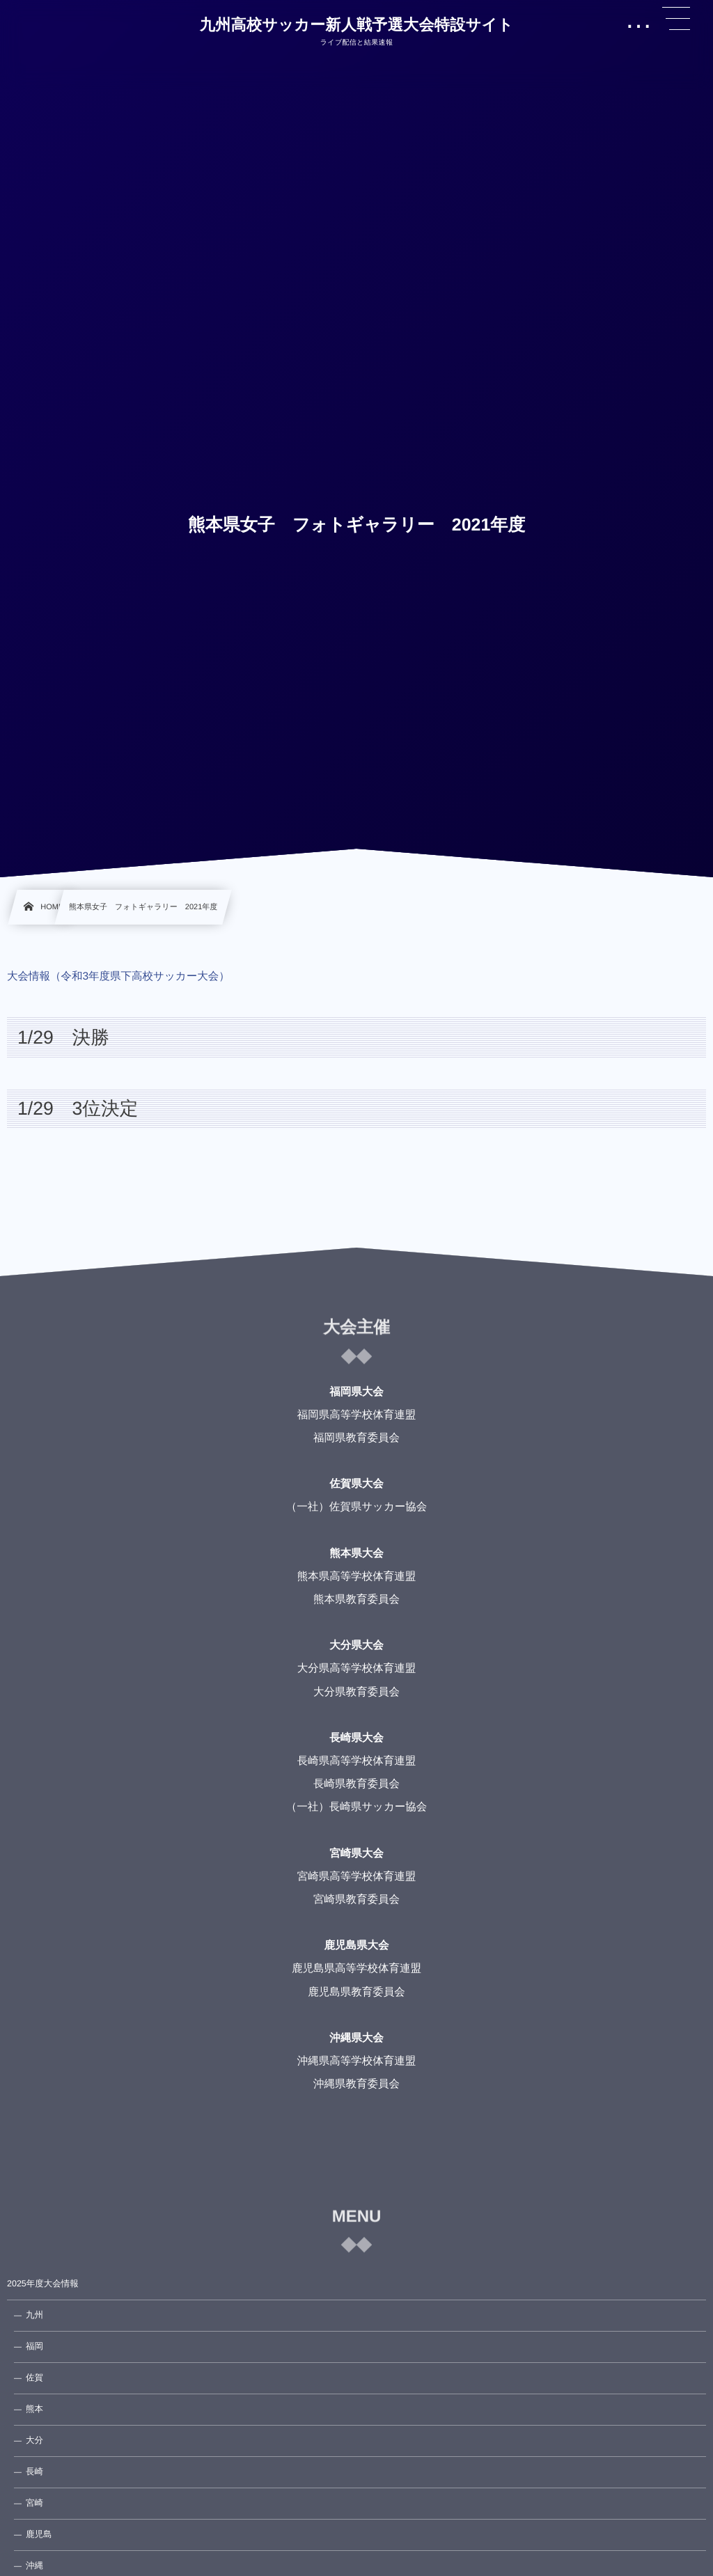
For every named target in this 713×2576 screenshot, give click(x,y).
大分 (34, 2440)
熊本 (34, 2409)
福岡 (34, 2346)
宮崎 (34, 2503)
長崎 (34, 2471)
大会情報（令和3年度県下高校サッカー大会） (118, 976)
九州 (34, 2315)
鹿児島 (39, 2534)
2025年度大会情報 (43, 2283)
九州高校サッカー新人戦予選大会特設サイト (356, 25)
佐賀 (34, 2377)
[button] (676, 19)
